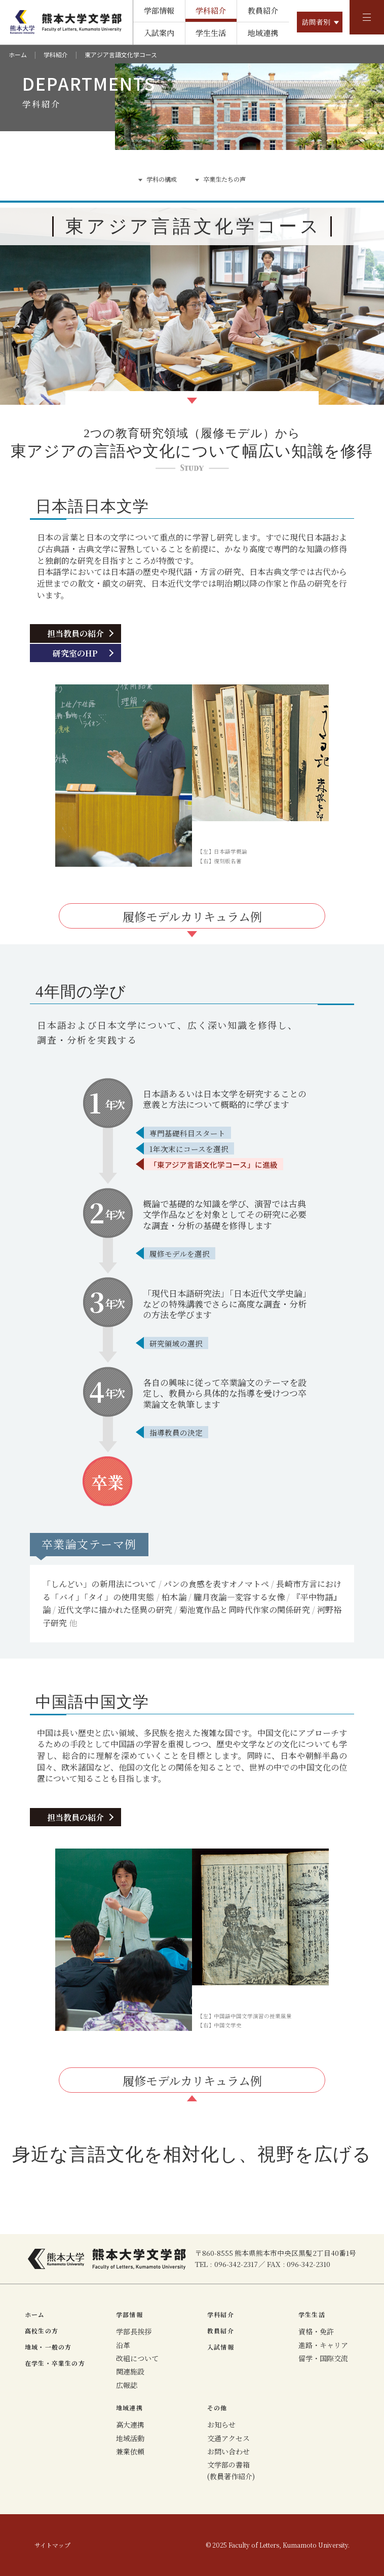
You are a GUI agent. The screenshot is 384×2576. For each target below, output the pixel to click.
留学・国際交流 (323, 2358)
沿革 (123, 2345)
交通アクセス (228, 2438)
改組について (137, 2358)
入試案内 (159, 32)
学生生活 (211, 32)
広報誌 (126, 2385)
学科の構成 (161, 179)
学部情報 (159, 10)
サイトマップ (52, 2545)
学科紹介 (211, 10)
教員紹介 (263, 10)
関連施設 (130, 2371)
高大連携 (130, 2424)
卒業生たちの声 (224, 179)
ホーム (18, 54)
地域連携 (263, 32)
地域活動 (130, 2438)
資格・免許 (316, 2331)
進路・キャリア (323, 2345)
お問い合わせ (228, 2451)
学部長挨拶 (133, 2331)
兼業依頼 (130, 2451)
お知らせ (221, 2424)
